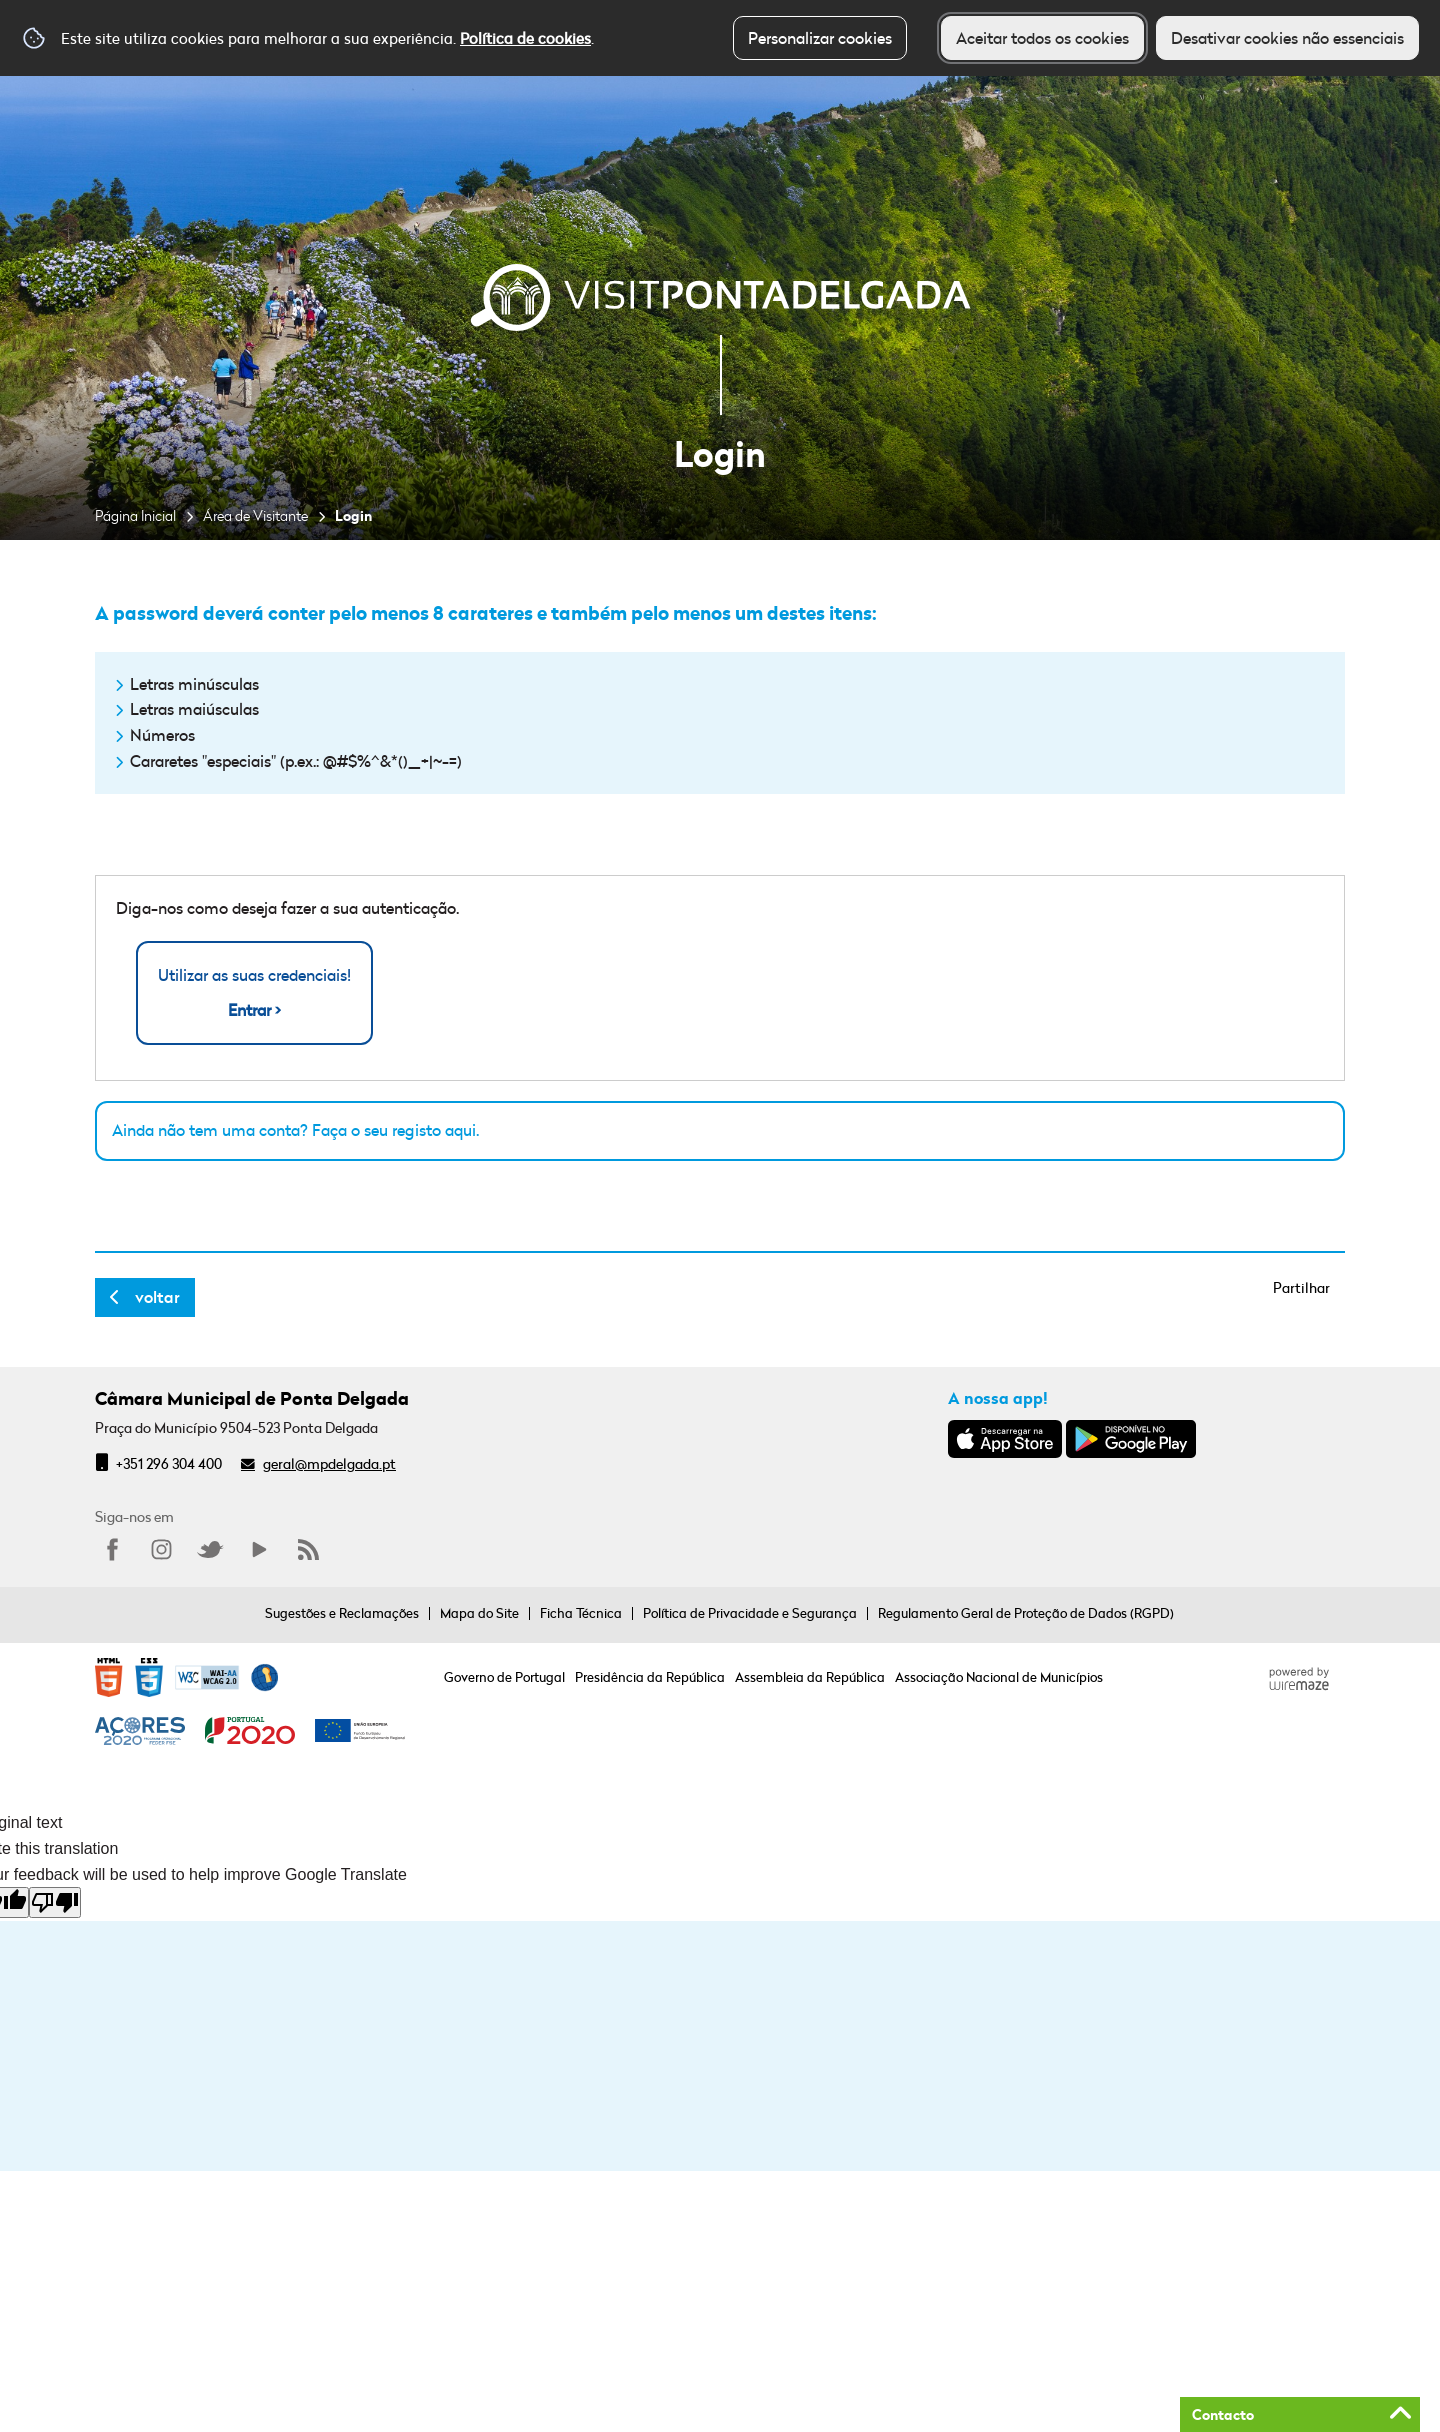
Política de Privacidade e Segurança (750, 1613)
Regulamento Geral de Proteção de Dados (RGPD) (1026, 1613)
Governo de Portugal (504, 1677)
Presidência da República (650, 1677)
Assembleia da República (810, 1677)
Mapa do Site (479, 1613)
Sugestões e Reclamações (342, 1613)
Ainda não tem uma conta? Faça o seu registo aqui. (295, 1130)
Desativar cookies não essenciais (1287, 38)
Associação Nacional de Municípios (999, 1677)
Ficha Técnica (581, 1613)
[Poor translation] (55, 1902)
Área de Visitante (255, 515)
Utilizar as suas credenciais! (254, 993)
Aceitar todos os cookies (1042, 38)
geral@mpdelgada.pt (329, 1463)
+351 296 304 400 (169, 1463)
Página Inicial (135, 515)
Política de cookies (525, 38)
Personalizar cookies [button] (820, 38)
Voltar (157, 1297)
